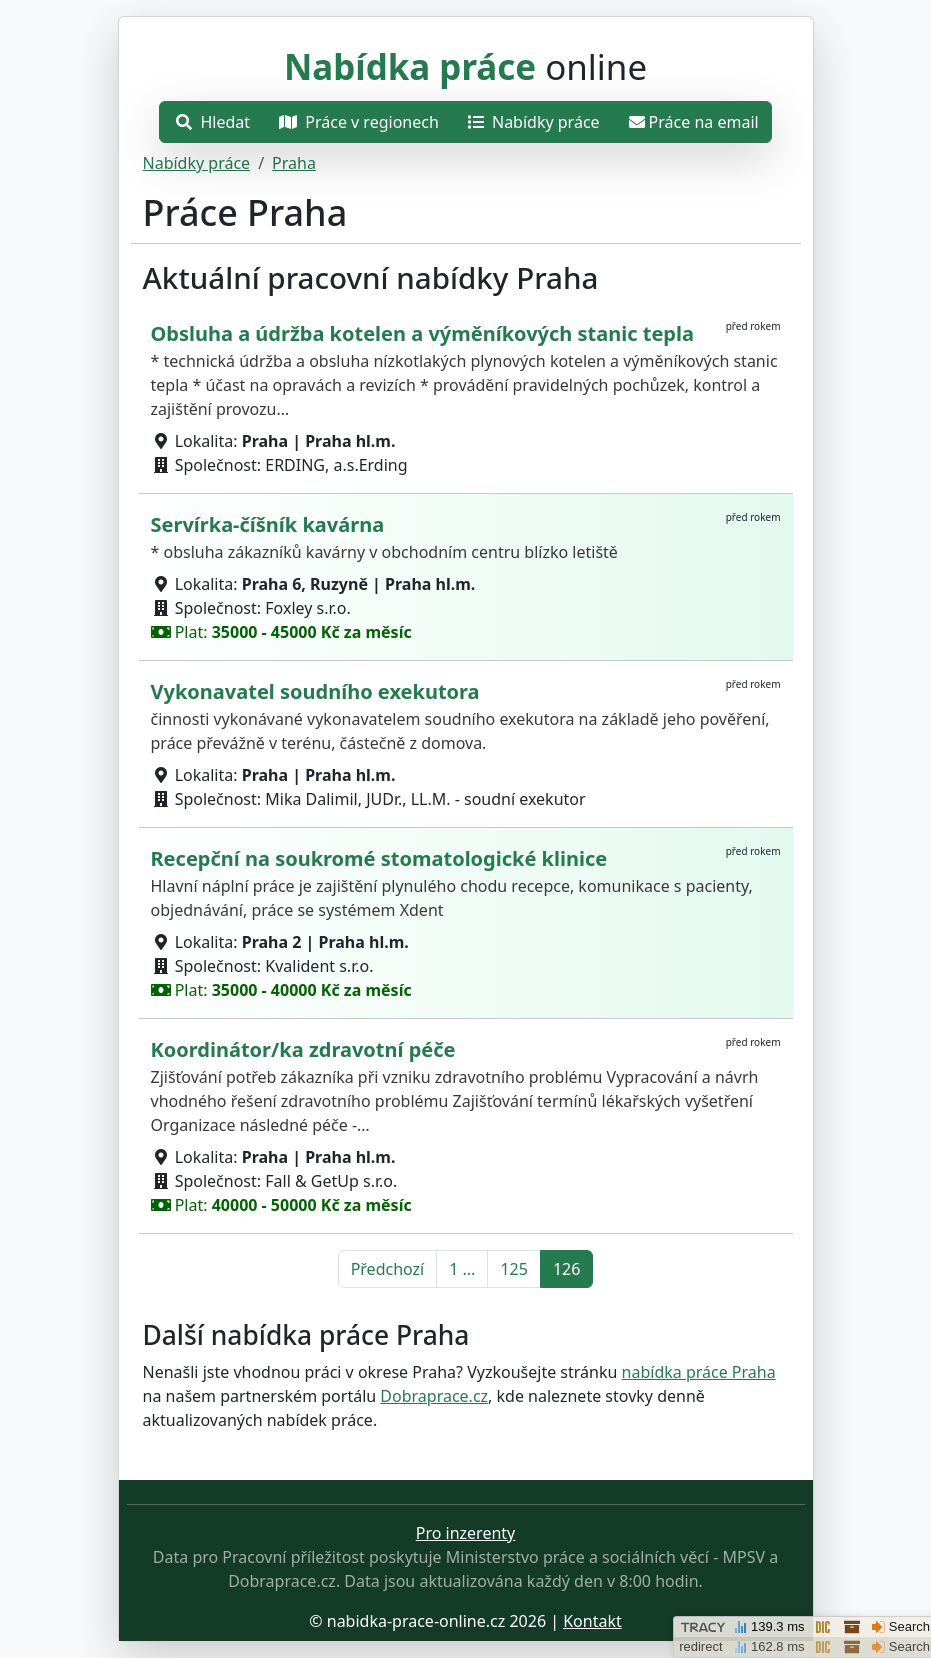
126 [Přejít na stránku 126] (566, 1269)
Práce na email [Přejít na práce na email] (694, 122)
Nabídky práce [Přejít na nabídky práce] (534, 122)
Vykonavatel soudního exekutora (315, 691)
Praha (294, 163)
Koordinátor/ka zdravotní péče (303, 1049)
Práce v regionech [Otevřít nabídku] (359, 122)
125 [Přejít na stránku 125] (513, 1269)
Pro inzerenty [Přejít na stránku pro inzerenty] (466, 1533)
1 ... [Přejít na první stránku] (462, 1269)
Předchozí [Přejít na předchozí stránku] (388, 1269)
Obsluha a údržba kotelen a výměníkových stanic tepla (422, 333)
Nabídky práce (197, 163)
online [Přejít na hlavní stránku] (465, 66)
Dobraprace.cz (434, 1396)
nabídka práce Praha (699, 1372)
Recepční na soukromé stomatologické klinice (379, 858)
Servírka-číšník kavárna (268, 524)
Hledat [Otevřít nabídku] (213, 122)
